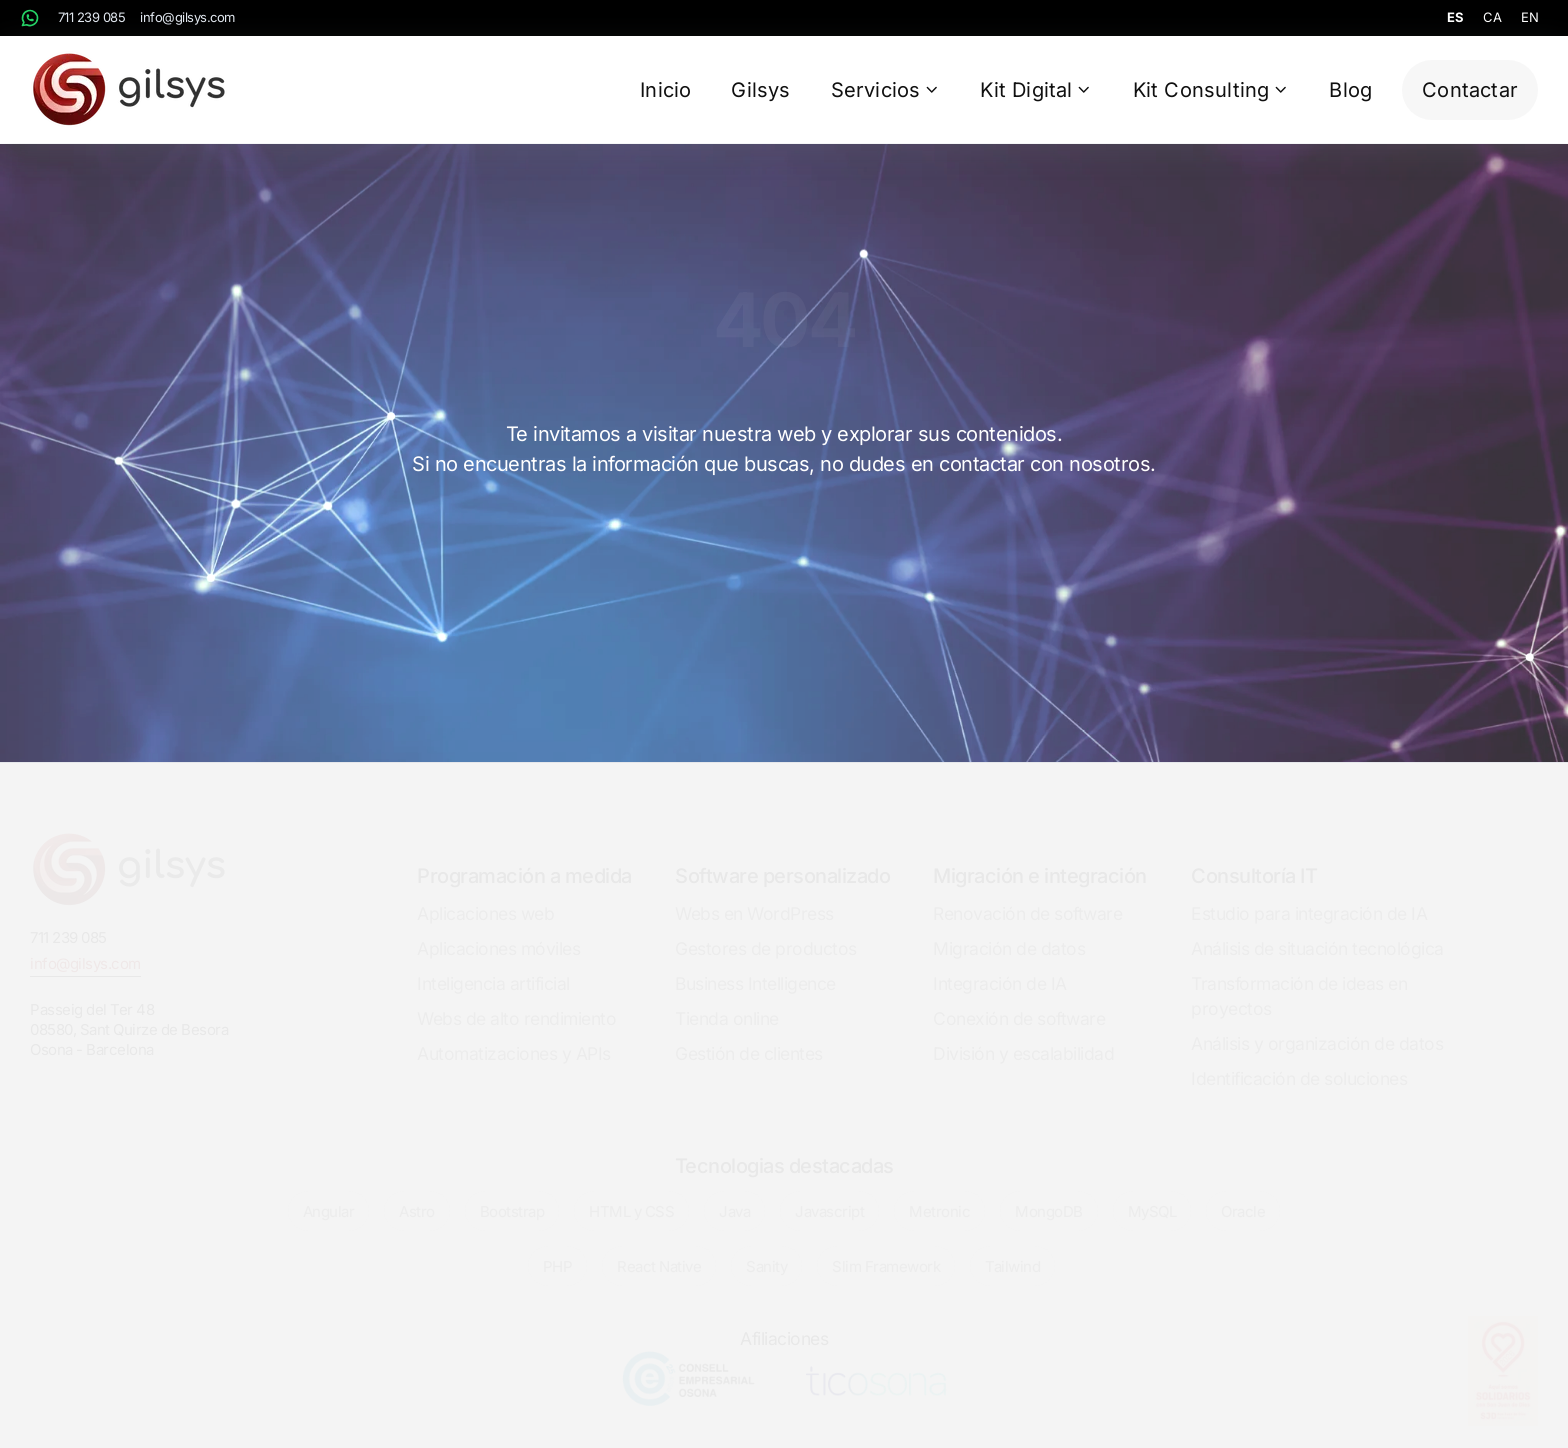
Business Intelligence (755, 965)
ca (1492, 17)
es (1455, 17)
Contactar (1470, 90)
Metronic (939, 1194)
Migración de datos (1009, 930)
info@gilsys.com (187, 17)
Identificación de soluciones (1299, 1060)
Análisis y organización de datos (1317, 1025)
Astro (417, 1194)
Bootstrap (512, 1194)
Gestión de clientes (749, 1035)
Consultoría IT (1254, 858)
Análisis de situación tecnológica (1317, 930)
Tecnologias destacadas (784, 1148)
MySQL (1152, 1194)
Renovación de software (1027, 895)
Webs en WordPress (754, 895)
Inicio (665, 90)
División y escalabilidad (1023, 1035)
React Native (659, 1249)
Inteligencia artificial (493, 965)
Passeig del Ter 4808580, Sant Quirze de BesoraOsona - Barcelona (129, 1011)
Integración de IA (1000, 965)
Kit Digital (1036, 90)
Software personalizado (782, 858)
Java (734, 1194)
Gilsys (760, 90)
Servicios (886, 90)
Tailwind (1012, 1249)
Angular (329, 1194)
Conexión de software (1019, 1000)
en (1529, 17)
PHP (558, 1249)
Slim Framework (886, 1249)
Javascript (829, 1194)
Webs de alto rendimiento (516, 1000)
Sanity (766, 1249)
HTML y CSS (631, 1194)
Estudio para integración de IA (1309, 895)
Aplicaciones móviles (498, 930)
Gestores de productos (766, 930)
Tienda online (727, 1000)
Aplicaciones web (485, 895)
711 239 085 (92, 17)
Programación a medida (524, 858)
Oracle (1243, 1194)
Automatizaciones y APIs (514, 1035)
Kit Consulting (1211, 90)
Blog (1350, 90)
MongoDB (1049, 1194)
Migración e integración (1040, 858)
